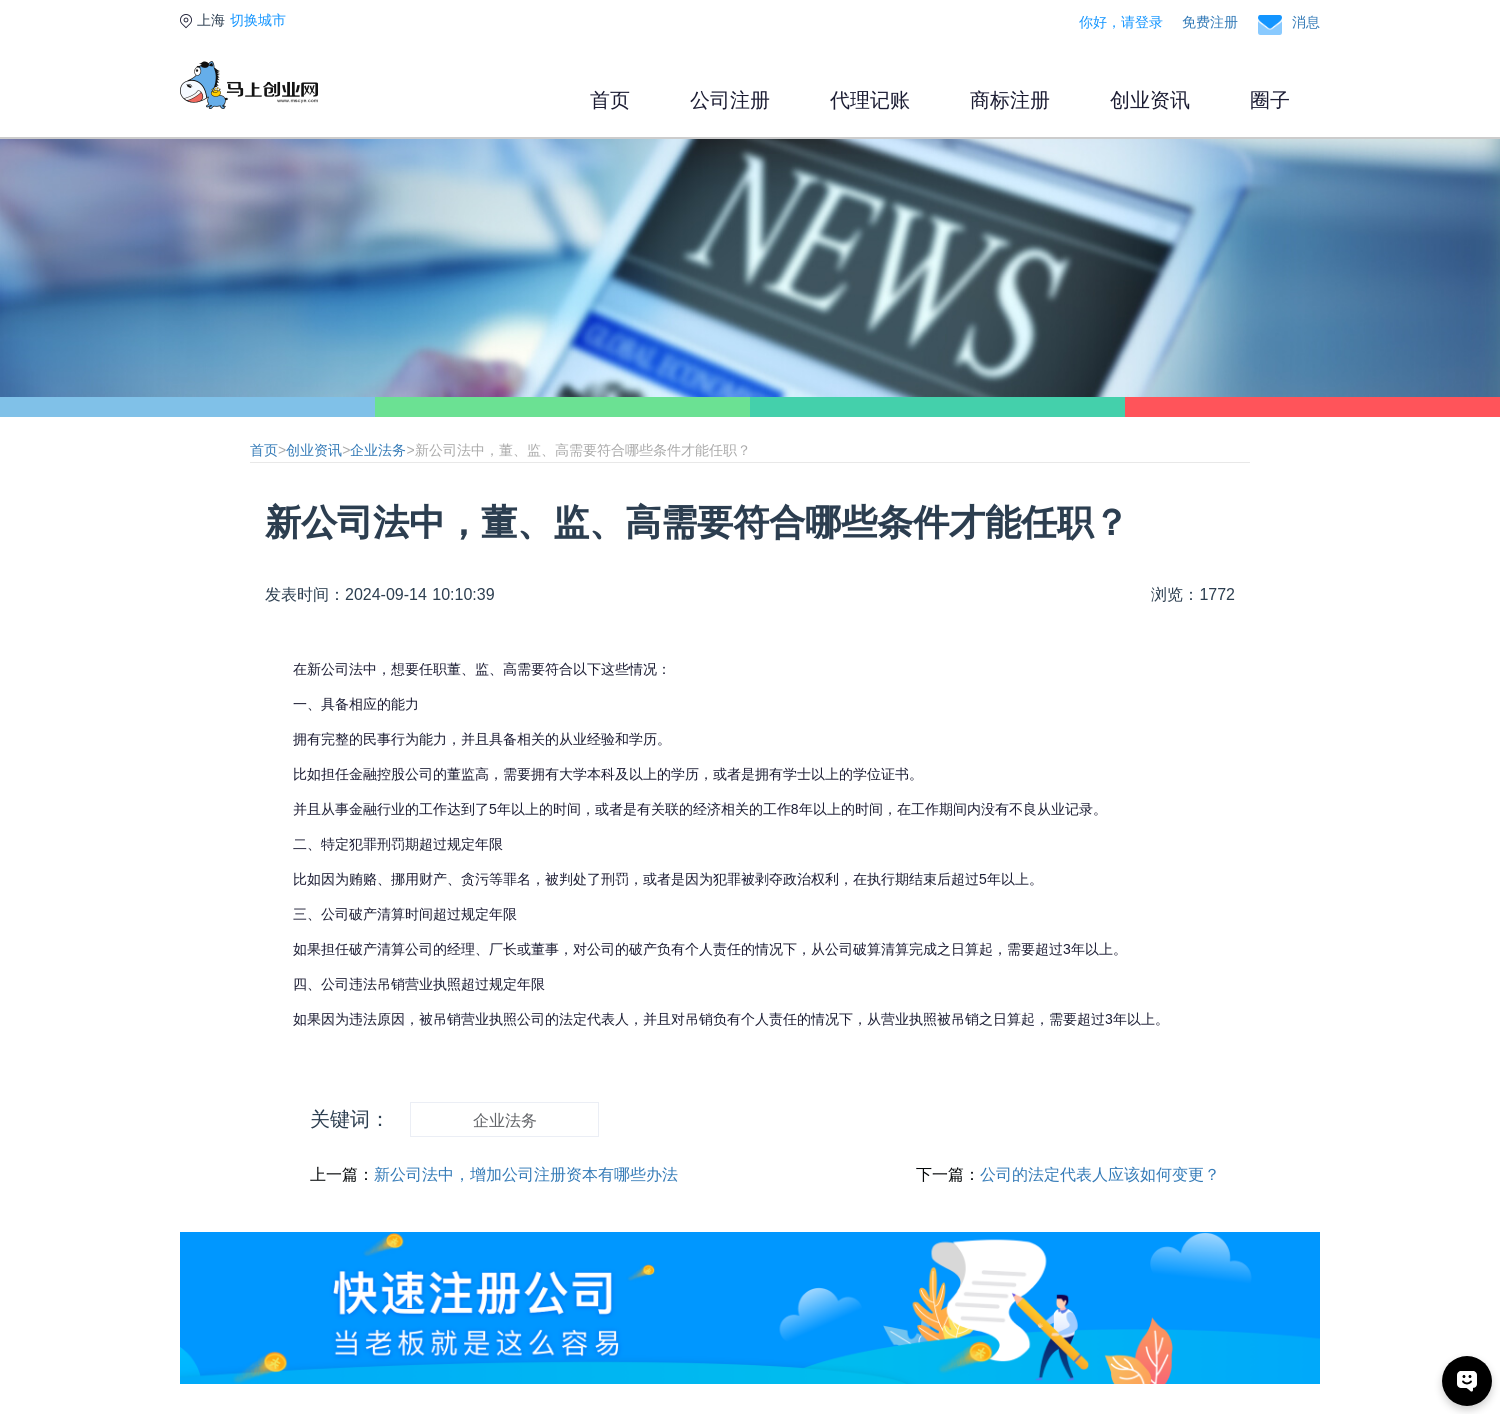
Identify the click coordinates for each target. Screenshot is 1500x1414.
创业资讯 (1150, 100)
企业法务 (378, 450)
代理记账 (870, 100)
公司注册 (730, 100)
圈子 (1270, 100)
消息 (1306, 22)
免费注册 (1210, 22)
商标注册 (1010, 100)
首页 (610, 100)
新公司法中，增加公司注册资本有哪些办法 (526, 1174)
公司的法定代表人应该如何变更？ (1100, 1174)
